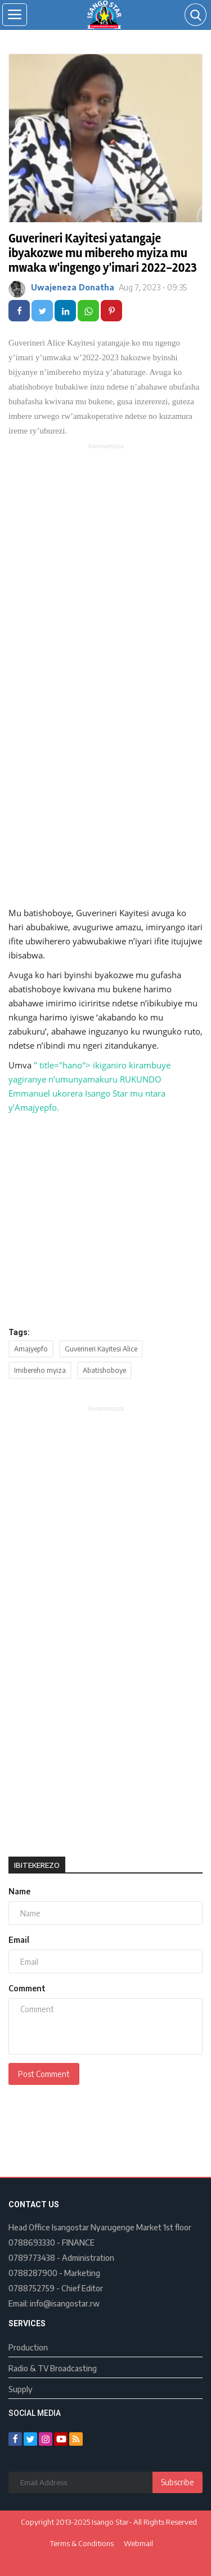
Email (18, 1940)
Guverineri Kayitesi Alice (101, 1349)
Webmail (138, 2543)
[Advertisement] (105, 562)
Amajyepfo (31, 1349)
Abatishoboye (104, 1370)
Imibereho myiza (40, 1370)
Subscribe (177, 2482)
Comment (27, 1988)
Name (19, 1891)
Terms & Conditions (82, 2543)
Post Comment (44, 2074)
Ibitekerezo (37, 1865)
